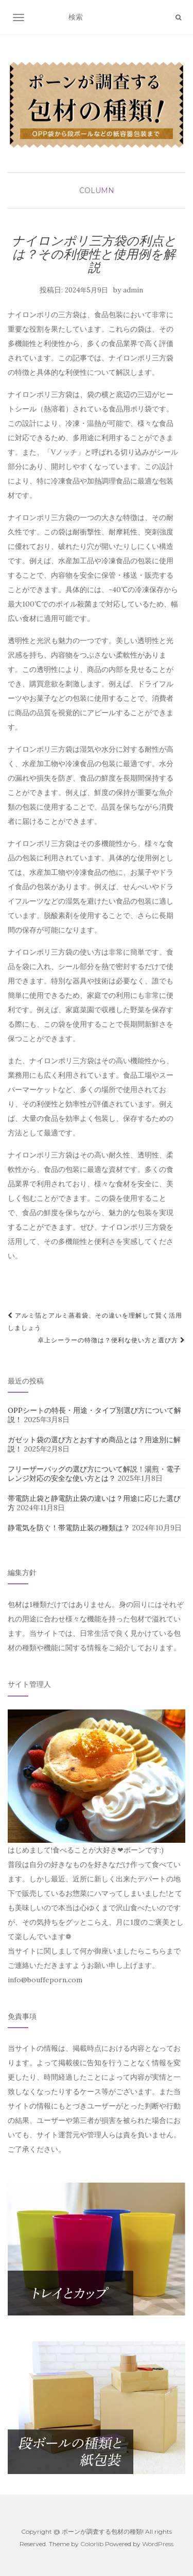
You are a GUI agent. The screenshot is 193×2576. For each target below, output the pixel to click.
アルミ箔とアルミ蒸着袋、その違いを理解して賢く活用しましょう (95, 1321)
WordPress (157, 2544)
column (96, 190)
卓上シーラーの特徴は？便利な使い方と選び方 (111, 1340)
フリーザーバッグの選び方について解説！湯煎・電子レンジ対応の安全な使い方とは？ (94, 1473)
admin (133, 290)
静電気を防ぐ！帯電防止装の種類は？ (69, 1527)
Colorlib (91, 2544)
